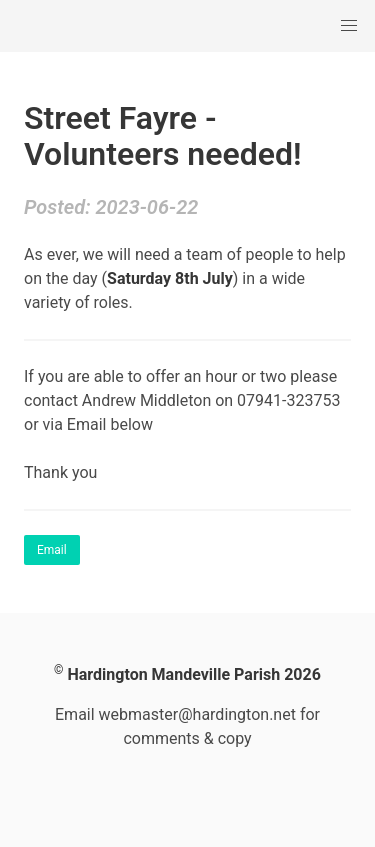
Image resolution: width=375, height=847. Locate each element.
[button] (349, 26)
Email (52, 550)
